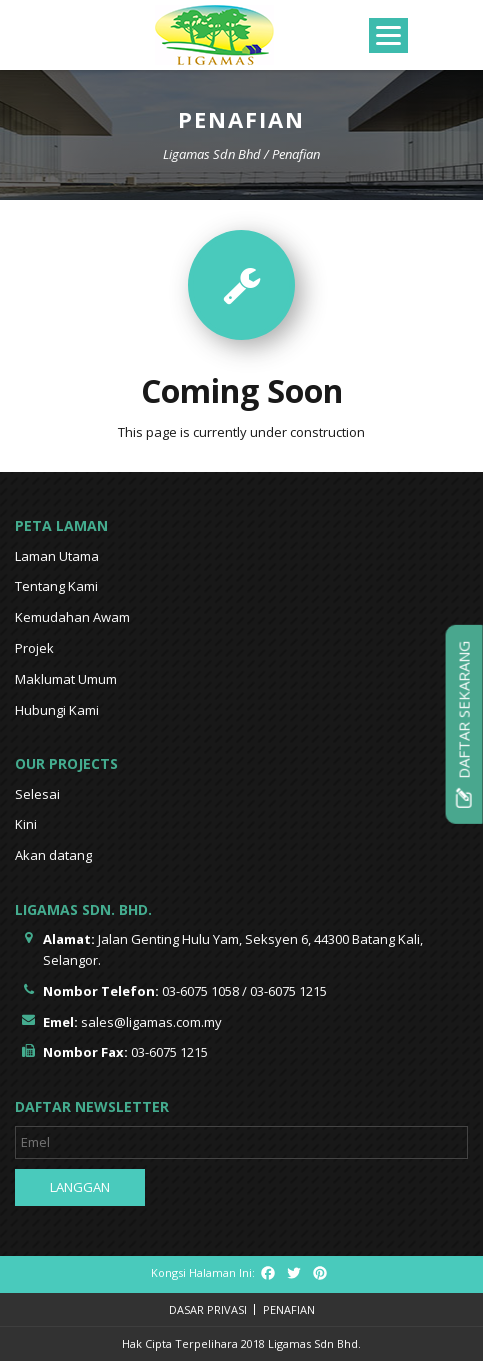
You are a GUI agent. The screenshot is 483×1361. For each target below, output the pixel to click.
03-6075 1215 (288, 991)
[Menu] (388, 35)
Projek (34, 648)
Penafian (289, 1309)
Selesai (37, 794)
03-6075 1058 (200, 991)
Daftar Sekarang (464, 723)
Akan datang (53, 855)
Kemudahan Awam (72, 617)
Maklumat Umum (66, 679)
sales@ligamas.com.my (151, 1022)
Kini (26, 824)
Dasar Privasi (208, 1309)
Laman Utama (57, 556)
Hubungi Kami (57, 710)
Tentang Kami (56, 586)
